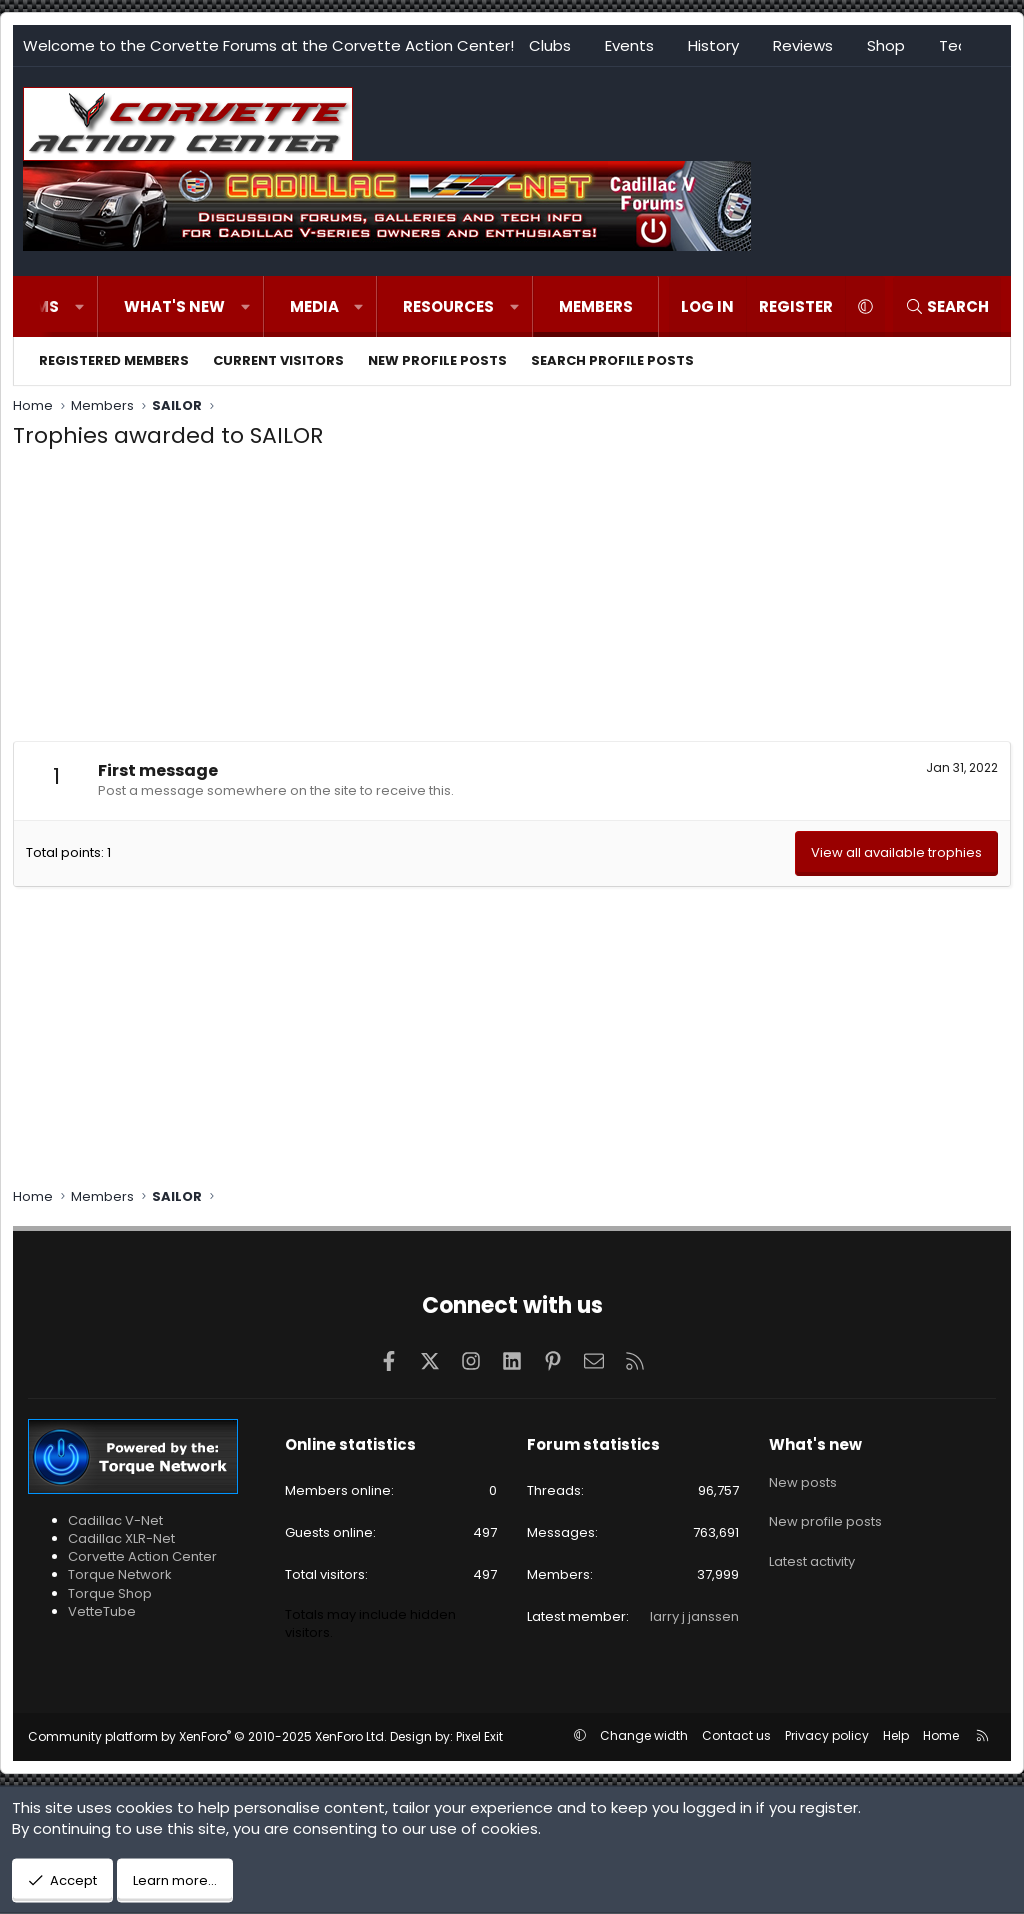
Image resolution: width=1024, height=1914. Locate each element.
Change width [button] (644, 1735)
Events (629, 45)
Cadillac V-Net (115, 1520)
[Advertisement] (512, 601)
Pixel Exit (479, 1736)
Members (596, 306)
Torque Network (120, 1574)
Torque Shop (110, 1593)
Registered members (114, 360)
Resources (448, 306)
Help (896, 1735)
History (713, 45)
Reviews (803, 45)
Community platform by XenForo (207, 1736)
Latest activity (812, 1550)
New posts (803, 1479)
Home (941, 1735)
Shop (886, 45)
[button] (79, 306)
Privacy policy (827, 1735)
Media (314, 306)
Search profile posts (612, 360)
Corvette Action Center (142, 1556)
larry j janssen (694, 1616)
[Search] (947, 306)
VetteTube (102, 1611)
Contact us (736, 1735)
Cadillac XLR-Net (121, 1538)
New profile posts (437, 360)
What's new (174, 306)
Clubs (550, 45)
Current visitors (278, 360)
